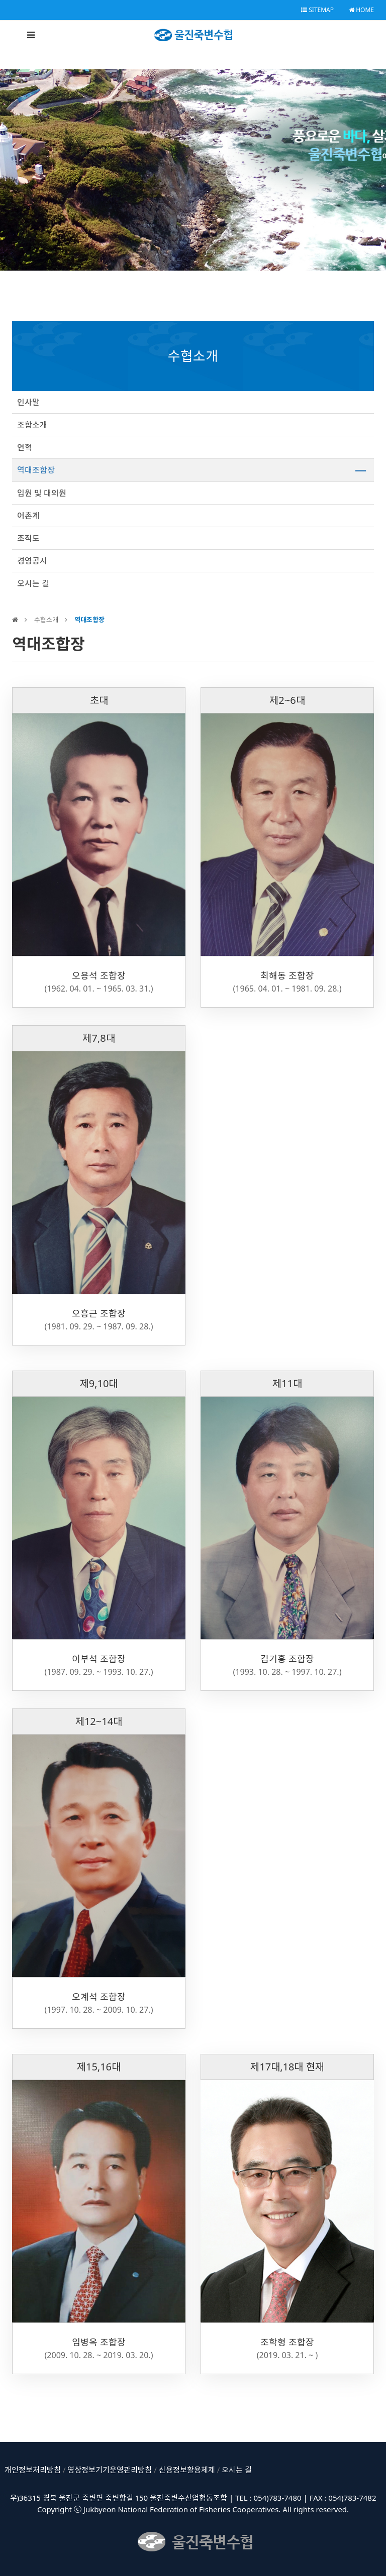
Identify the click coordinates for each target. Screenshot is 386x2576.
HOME (361, 10)
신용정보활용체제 (187, 2470)
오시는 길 (33, 583)
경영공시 (32, 560)
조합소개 (32, 424)
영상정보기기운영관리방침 (109, 2470)
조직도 (28, 538)
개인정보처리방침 (33, 2470)
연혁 (24, 447)
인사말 (28, 402)
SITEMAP (317, 10)
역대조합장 (36, 469)
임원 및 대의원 (41, 493)
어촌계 (28, 515)
